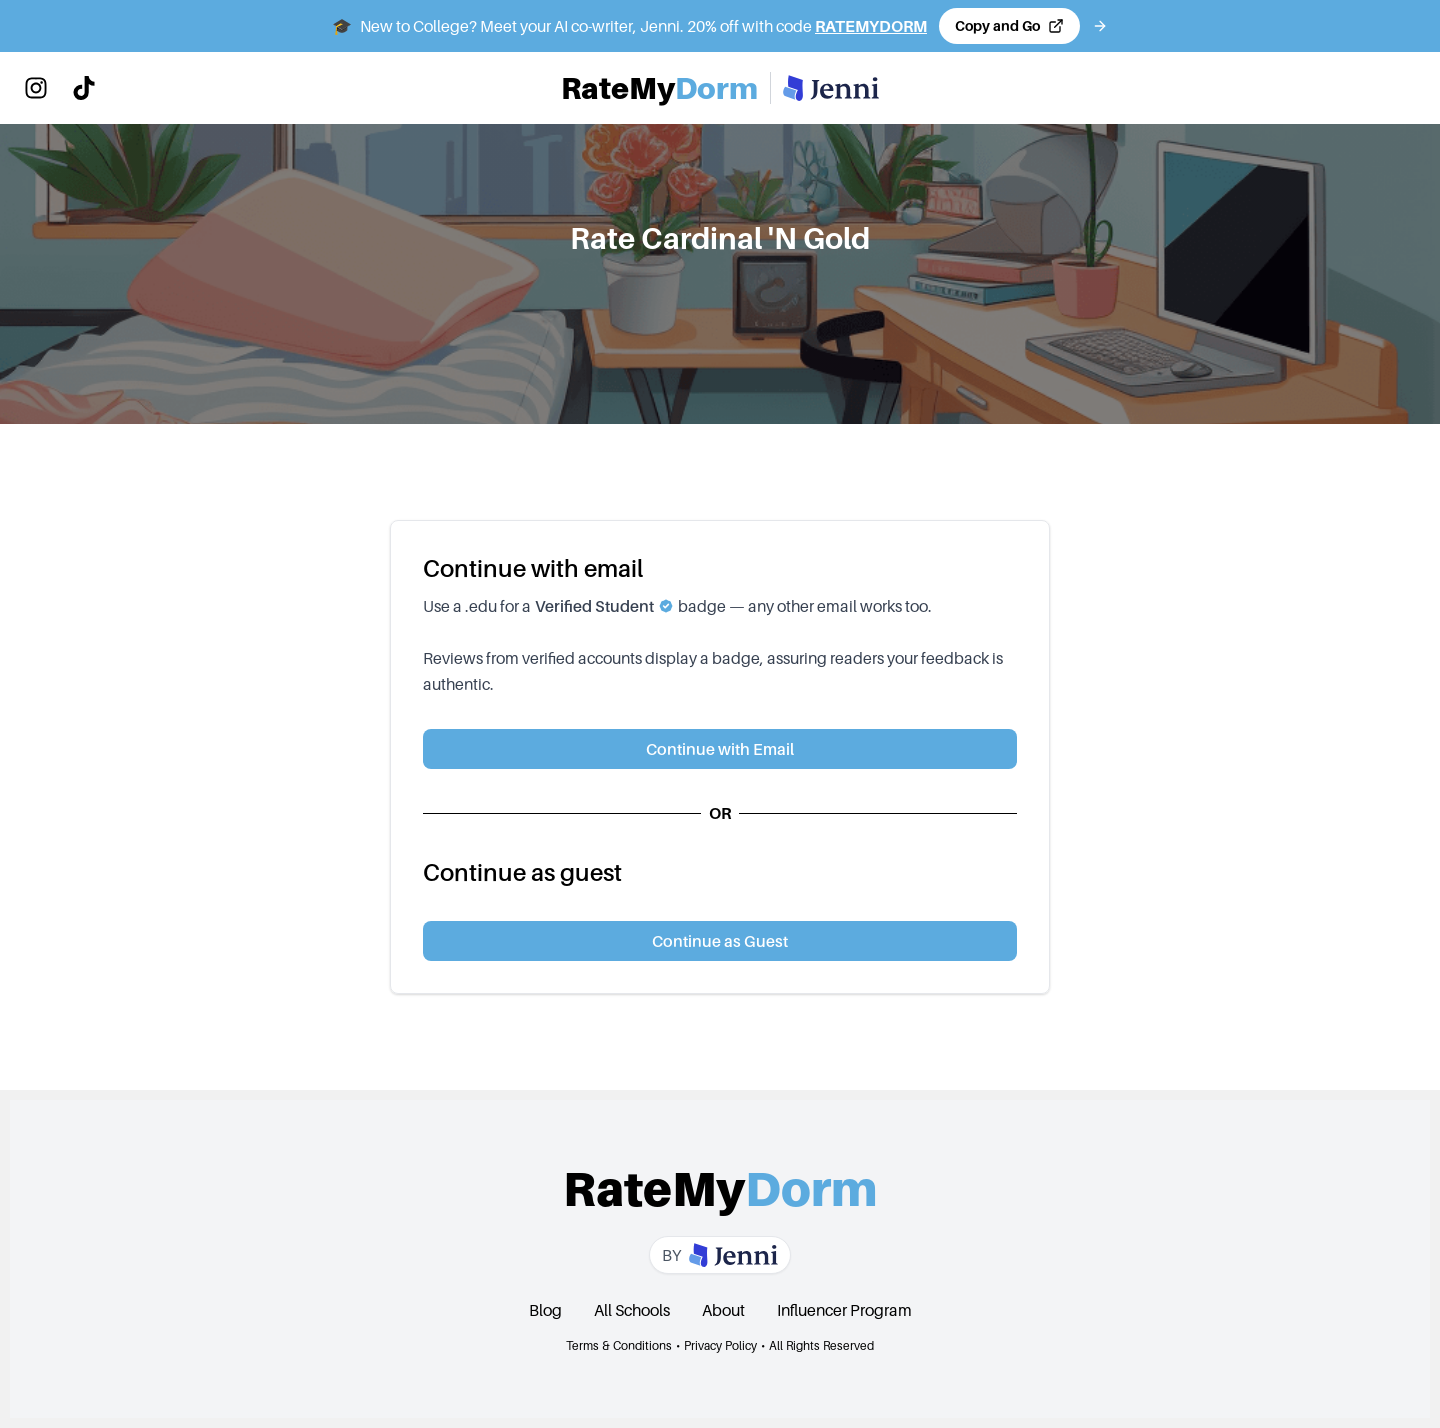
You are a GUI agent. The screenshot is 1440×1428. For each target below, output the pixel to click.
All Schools (632, 1310)
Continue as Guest (720, 941)
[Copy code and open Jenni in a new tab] (1009, 26)
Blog (545, 1310)
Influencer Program (844, 1310)
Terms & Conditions (619, 1345)
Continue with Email (720, 749)
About (723, 1310)
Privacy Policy (720, 1345)
